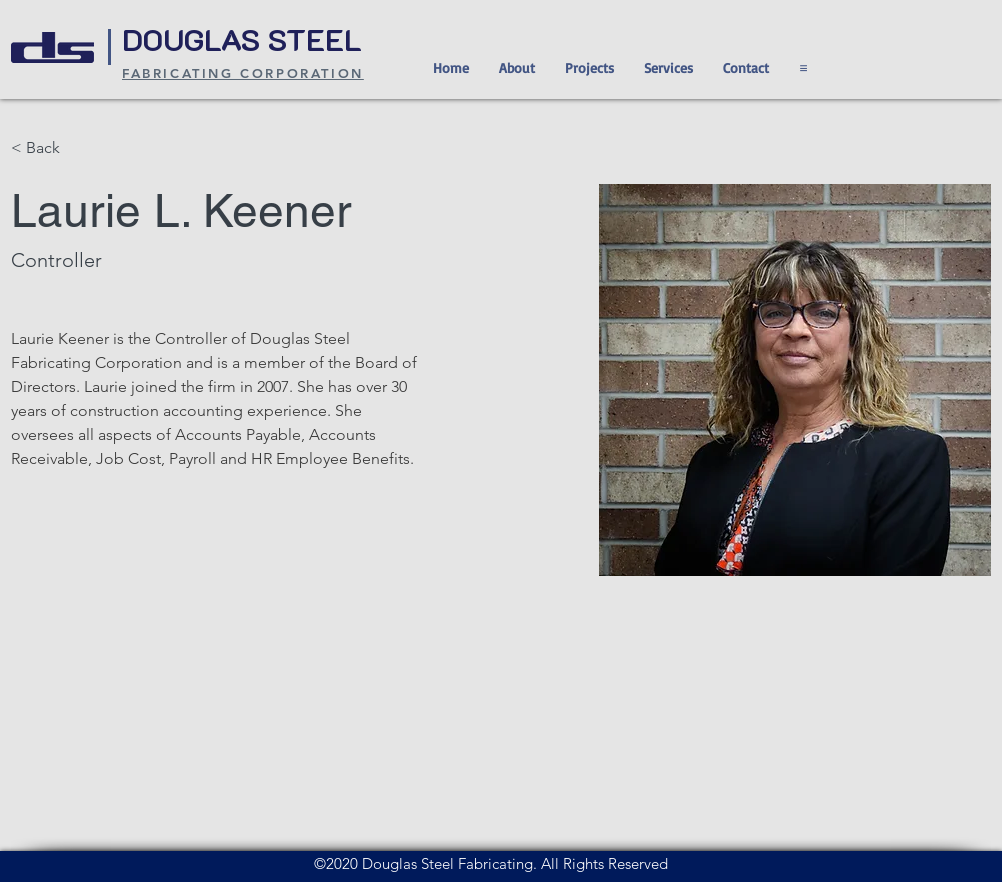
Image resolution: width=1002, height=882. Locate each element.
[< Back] (50, 148)
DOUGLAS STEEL (246, 39)
